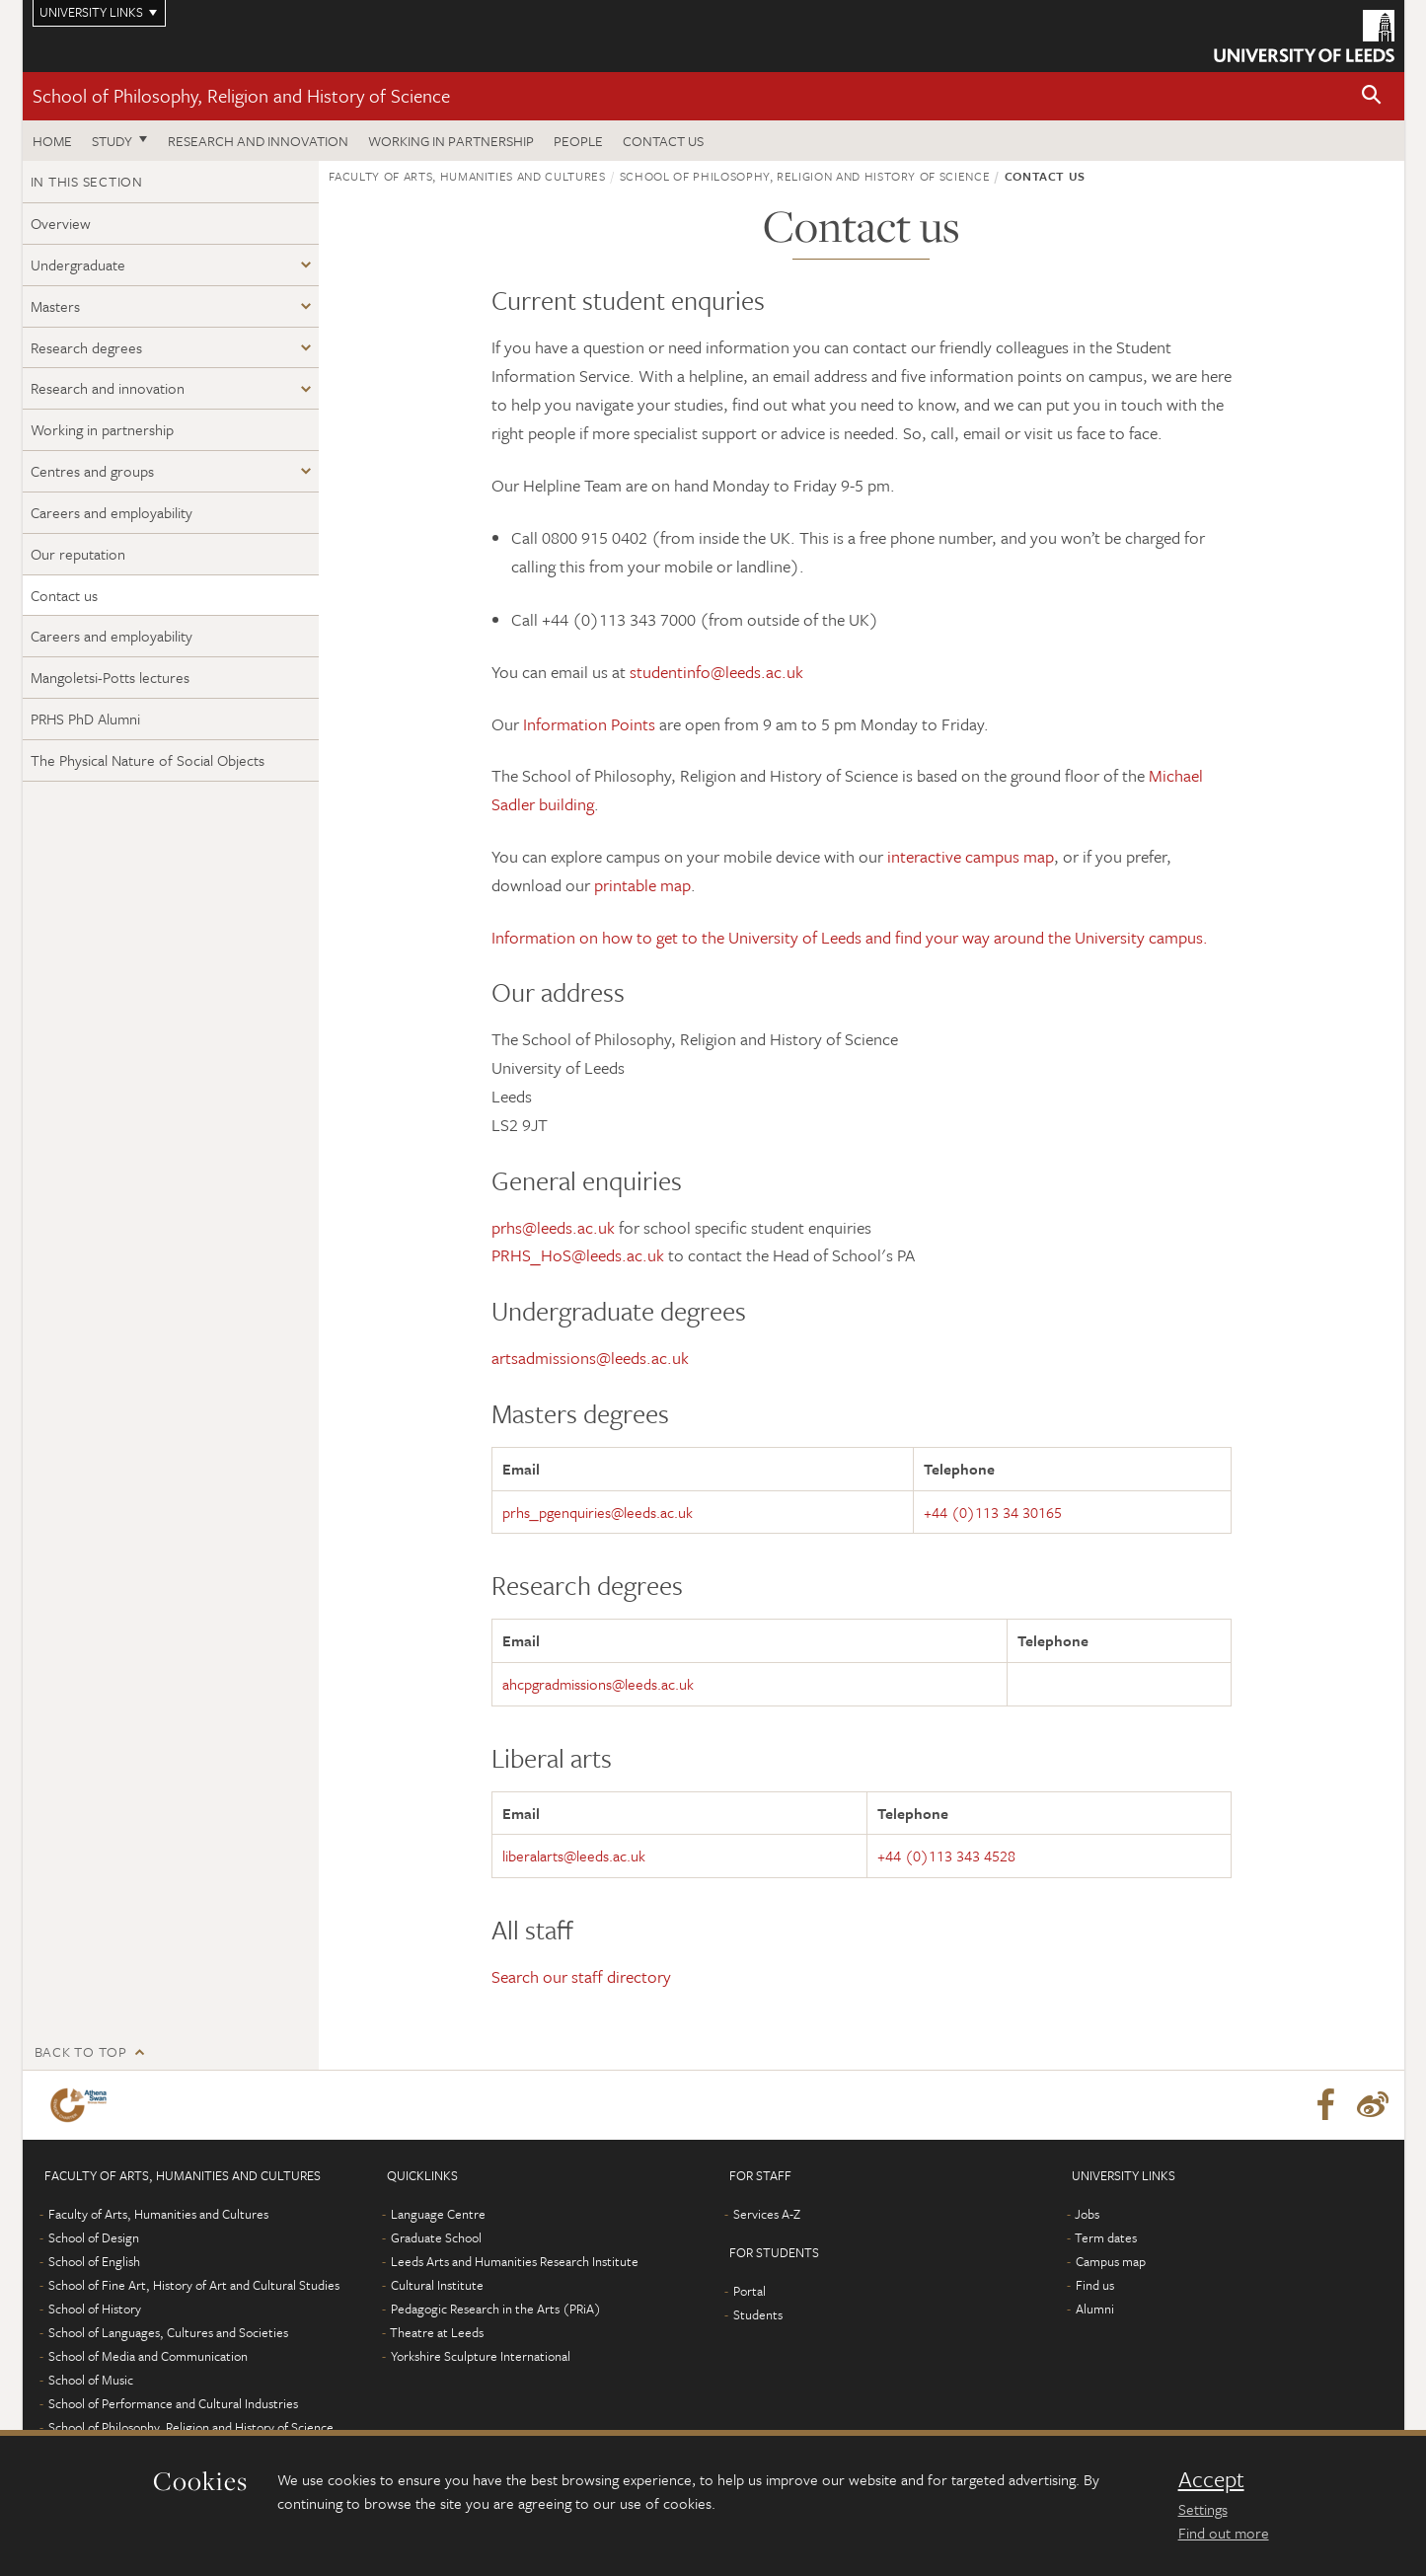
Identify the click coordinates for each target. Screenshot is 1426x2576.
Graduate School (436, 2237)
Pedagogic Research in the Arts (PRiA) (496, 2308)
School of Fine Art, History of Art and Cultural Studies (193, 2285)
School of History (94, 2308)
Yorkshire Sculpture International (480, 2356)
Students (758, 2314)
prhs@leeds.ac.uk (553, 1227)
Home (52, 140)
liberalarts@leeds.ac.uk (573, 1855)
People (578, 140)
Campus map (1111, 2261)
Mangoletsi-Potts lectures (110, 677)
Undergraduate (78, 264)
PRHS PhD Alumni (85, 718)
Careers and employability (111, 512)
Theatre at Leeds (437, 2332)
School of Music (90, 2379)
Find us (1095, 2285)
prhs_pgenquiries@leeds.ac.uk (597, 1512)
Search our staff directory (581, 1976)
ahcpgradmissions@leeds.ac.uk (598, 1684)
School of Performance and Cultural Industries (173, 2403)
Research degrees (86, 347)
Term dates (1106, 2237)
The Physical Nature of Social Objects (147, 760)
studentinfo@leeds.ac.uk (716, 671)
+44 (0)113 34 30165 (993, 1512)
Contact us (663, 140)
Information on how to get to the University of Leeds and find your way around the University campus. (849, 937)
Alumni (1095, 2308)
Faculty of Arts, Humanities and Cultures (467, 176)
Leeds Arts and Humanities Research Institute (514, 2261)
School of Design (93, 2237)
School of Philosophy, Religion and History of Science (241, 95)
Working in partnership (451, 140)
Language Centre (438, 2214)
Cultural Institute (437, 2285)
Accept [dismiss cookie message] (1211, 2479)
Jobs (1087, 2214)
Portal (749, 2291)
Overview (61, 223)
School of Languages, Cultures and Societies (168, 2332)
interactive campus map (970, 856)
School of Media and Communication (148, 2356)
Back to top (81, 2051)
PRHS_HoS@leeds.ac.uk (577, 1255)
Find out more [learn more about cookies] (1223, 2532)
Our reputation (78, 554)
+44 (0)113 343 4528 (946, 1855)
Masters (55, 306)
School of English (94, 2261)
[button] (1371, 96)
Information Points (589, 724)
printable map (642, 884)
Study (112, 140)
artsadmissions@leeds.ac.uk (590, 1357)
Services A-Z (766, 2214)
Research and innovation (258, 140)
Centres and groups (92, 471)
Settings (1203, 2509)
